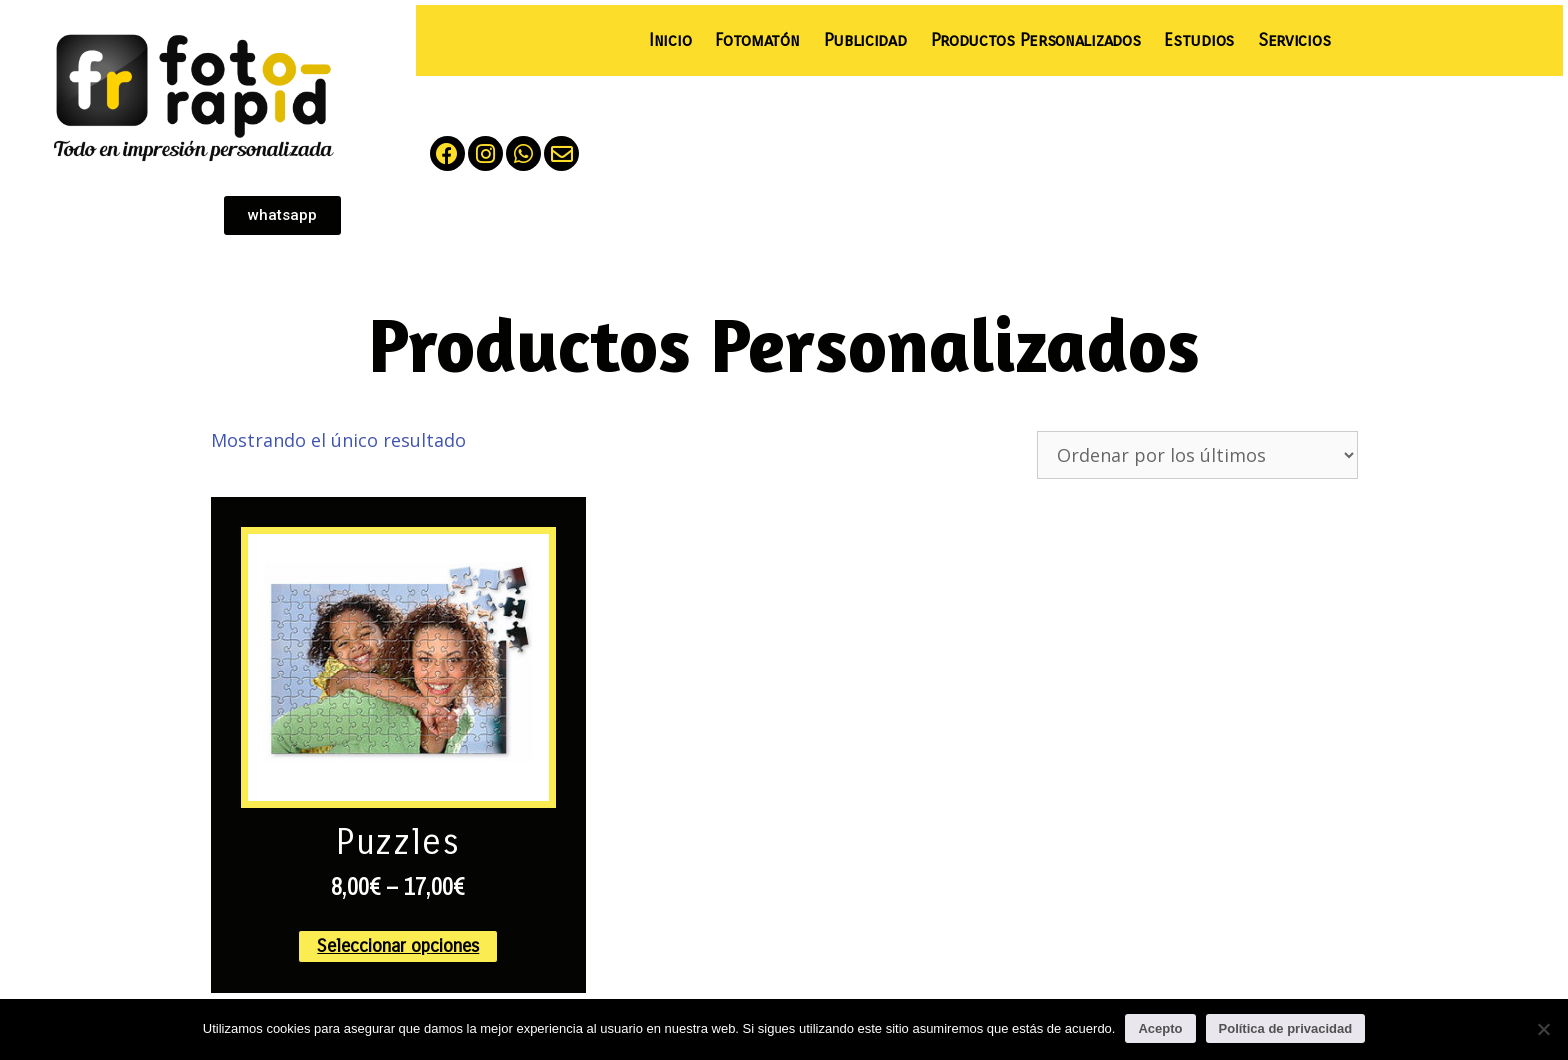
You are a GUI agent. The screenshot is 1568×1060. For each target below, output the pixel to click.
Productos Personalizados (1036, 40)
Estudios (1199, 40)
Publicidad (865, 40)
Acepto (1160, 1028)
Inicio (670, 40)
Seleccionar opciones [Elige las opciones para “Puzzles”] (398, 946)
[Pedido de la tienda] (1197, 455)
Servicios (1294, 40)
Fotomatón (757, 40)
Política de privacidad (1286, 1028)
